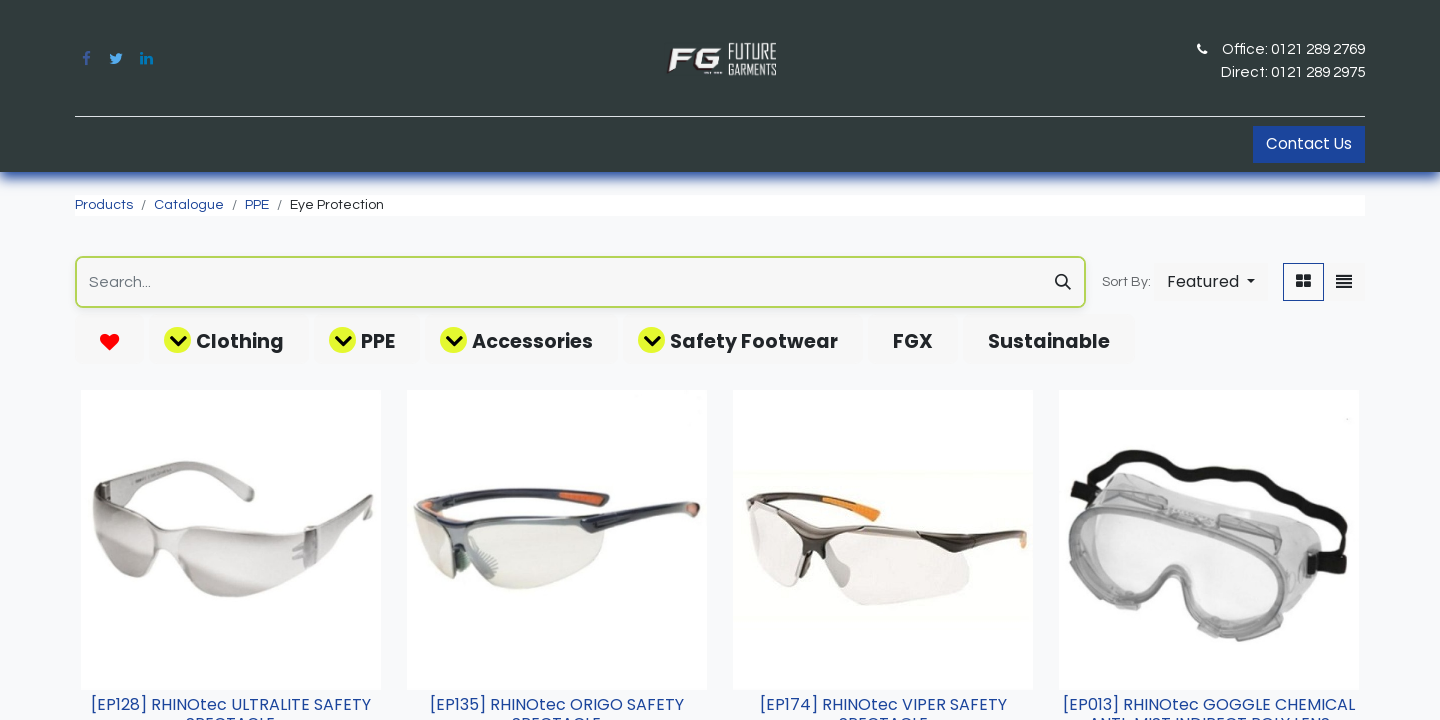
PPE (257, 205)
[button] (1211, 282)
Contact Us (1309, 143)
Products (104, 205)
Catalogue (189, 205)
